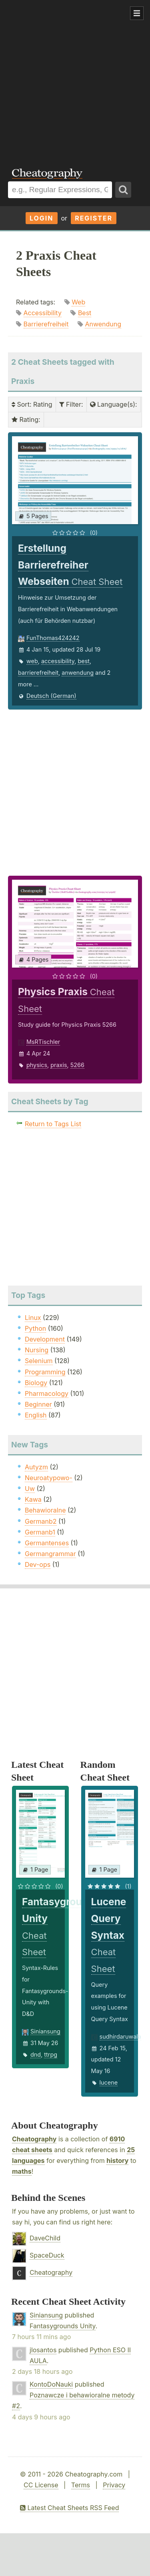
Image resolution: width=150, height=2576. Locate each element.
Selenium (39, 1361)
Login (42, 218)
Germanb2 (41, 1521)
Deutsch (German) (51, 695)
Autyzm (36, 1467)
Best (84, 313)
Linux (33, 1318)
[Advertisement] (75, 78)
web (32, 661)
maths (22, 2171)
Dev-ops (37, 1564)
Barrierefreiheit (46, 324)
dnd (35, 2054)
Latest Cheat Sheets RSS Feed (69, 2508)
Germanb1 (40, 1532)
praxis (58, 1064)
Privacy (114, 2485)
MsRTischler (43, 1041)
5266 (77, 1064)
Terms (80, 2485)
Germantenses (47, 1543)
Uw (30, 1489)
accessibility (57, 661)
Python (35, 1328)
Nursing (36, 1350)
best (84, 661)
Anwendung (103, 324)
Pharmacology (46, 1393)
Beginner (38, 1404)
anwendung (78, 672)
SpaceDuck (47, 2255)
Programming (45, 1372)
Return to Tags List (53, 1124)
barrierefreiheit (38, 672)
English (36, 1415)
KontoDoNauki (51, 2384)
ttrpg (50, 2054)
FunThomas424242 (53, 637)
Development (45, 1339)
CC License (41, 2485)
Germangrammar (50, 1554)
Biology (36, 1383)
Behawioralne (45, 1510)
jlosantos (43, 2350)
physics (36, 1064)
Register (93, 218)
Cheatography (34, 2139)
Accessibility (43, 313)
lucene (109, 2082)
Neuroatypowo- (48, 1478)
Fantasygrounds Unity (63, 2326)
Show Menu (137, 13)
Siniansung (45, 2031)
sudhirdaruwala (120, 2036)
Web (78, 302)
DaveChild (45, 2238)
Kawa (33, 1499)
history (117, 2161)
